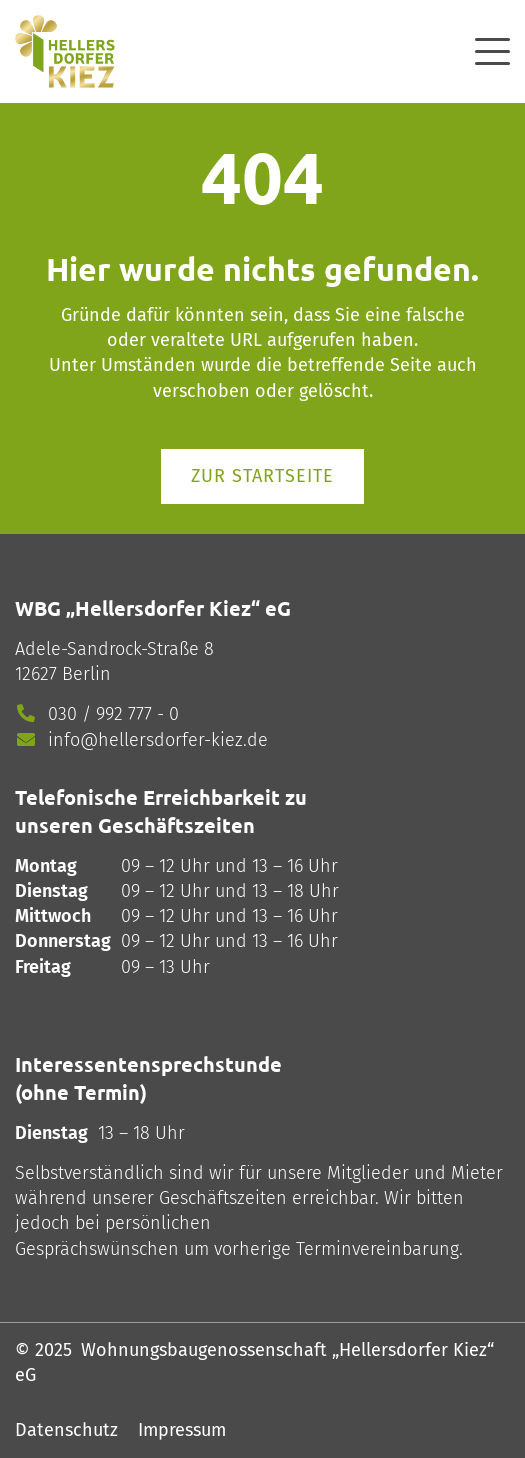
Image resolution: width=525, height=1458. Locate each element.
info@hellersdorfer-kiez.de (158, 740)
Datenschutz (66, 1430)
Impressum (182, 1430)
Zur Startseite (262, 476)
